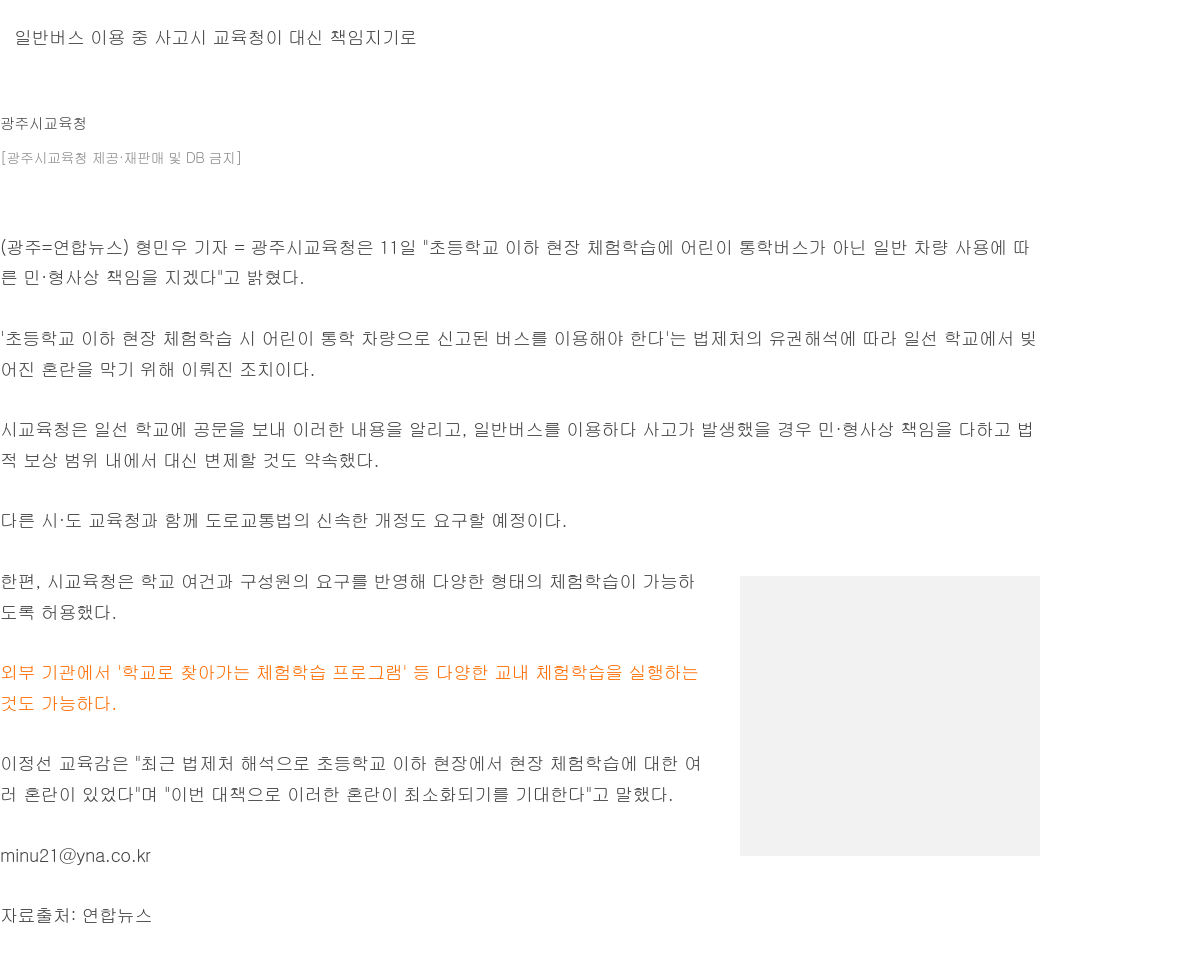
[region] (890, 701)
